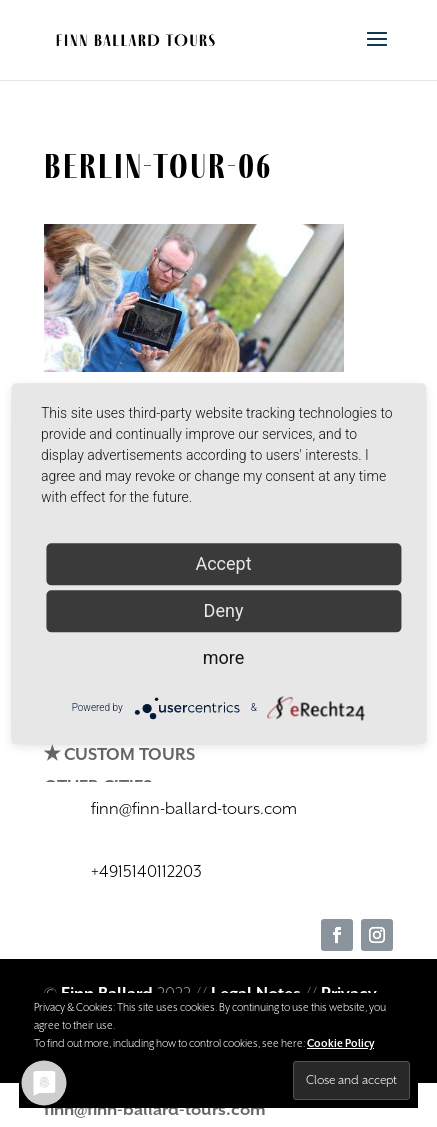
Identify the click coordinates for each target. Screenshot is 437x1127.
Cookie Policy (340, 1044)
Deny (224, 610)
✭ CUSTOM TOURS (119, 755)
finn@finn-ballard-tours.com (155, 1110)
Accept (223, 563)
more (224, 657)
